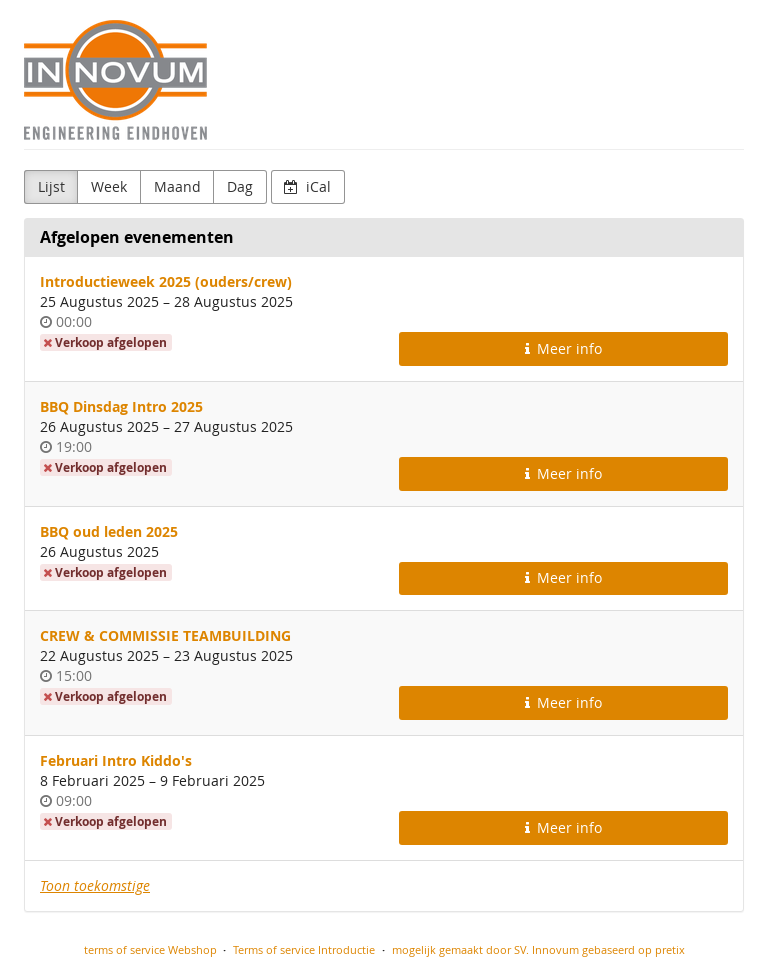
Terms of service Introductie (304, 949)
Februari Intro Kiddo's (116, 760)
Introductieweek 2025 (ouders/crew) (166, 281)
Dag (240, 186)
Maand (177, 186)
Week (109, 186)
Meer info (564, 348)
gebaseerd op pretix (633, 949)
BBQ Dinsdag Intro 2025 (121, 406)
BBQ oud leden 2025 (109, 531)
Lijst (51, 186)
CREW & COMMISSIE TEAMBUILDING (165, 635)
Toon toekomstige (95, 885)
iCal (307, 186)
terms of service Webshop (150, 949)
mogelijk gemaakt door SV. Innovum (485, 949)
